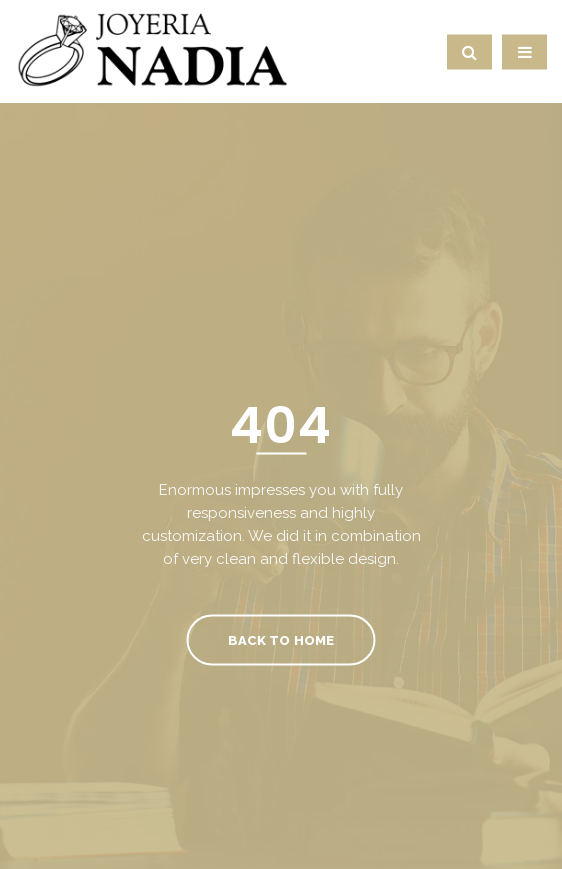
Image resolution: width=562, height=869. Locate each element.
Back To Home (280, 639)
